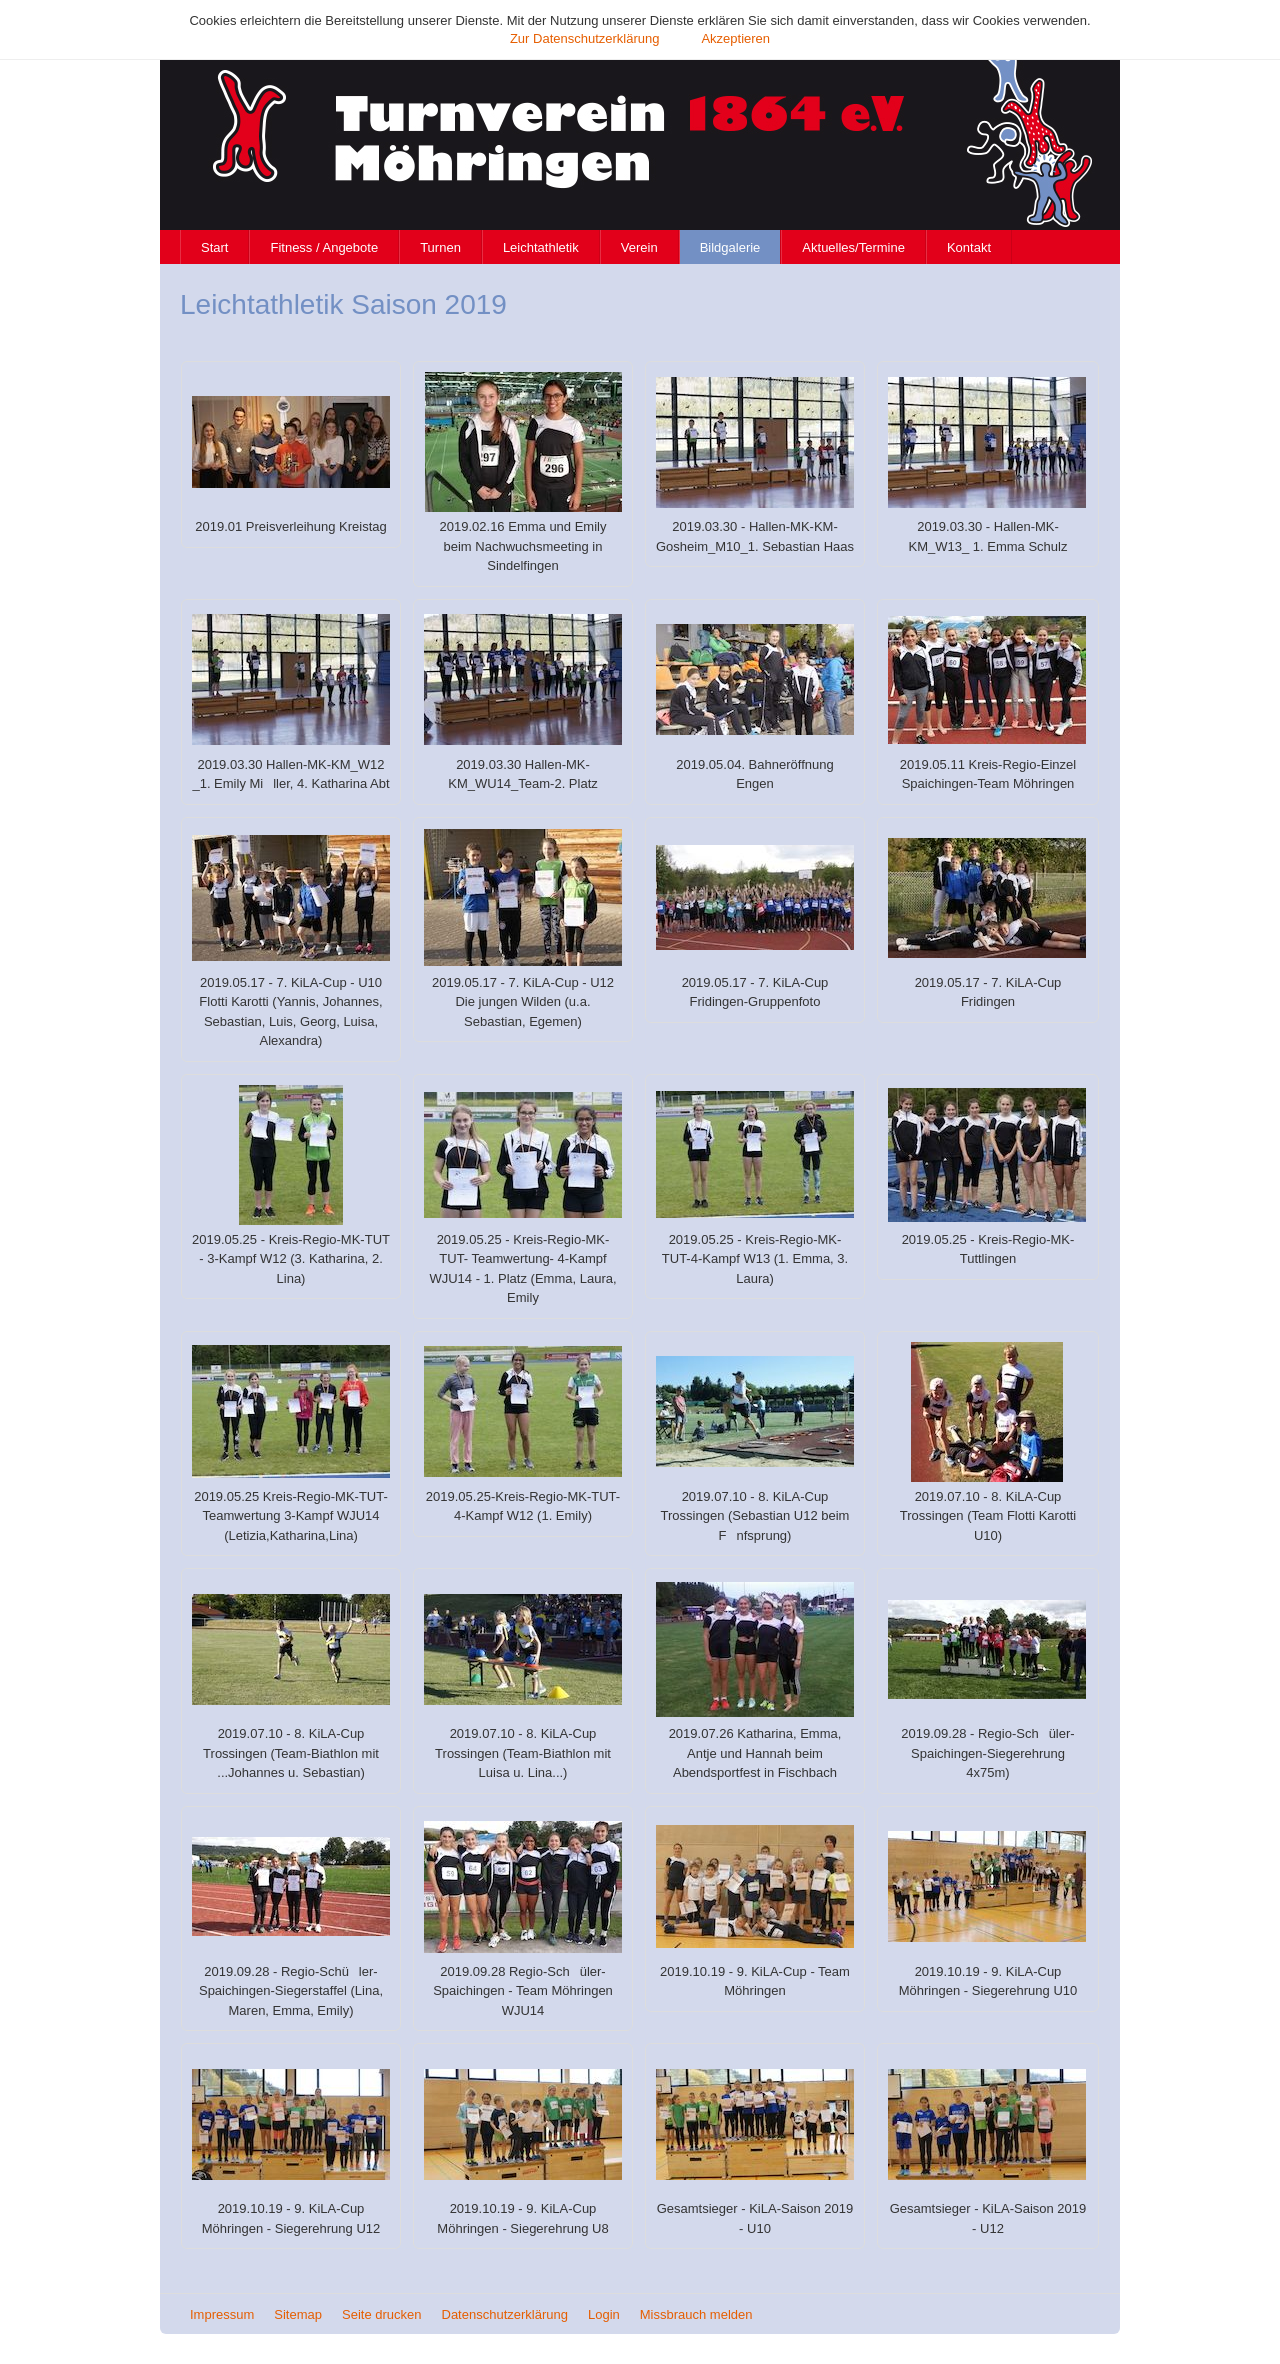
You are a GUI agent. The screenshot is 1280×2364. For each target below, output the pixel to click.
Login (604, 2314)
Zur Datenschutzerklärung (585, 38)
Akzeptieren (735, 38)
